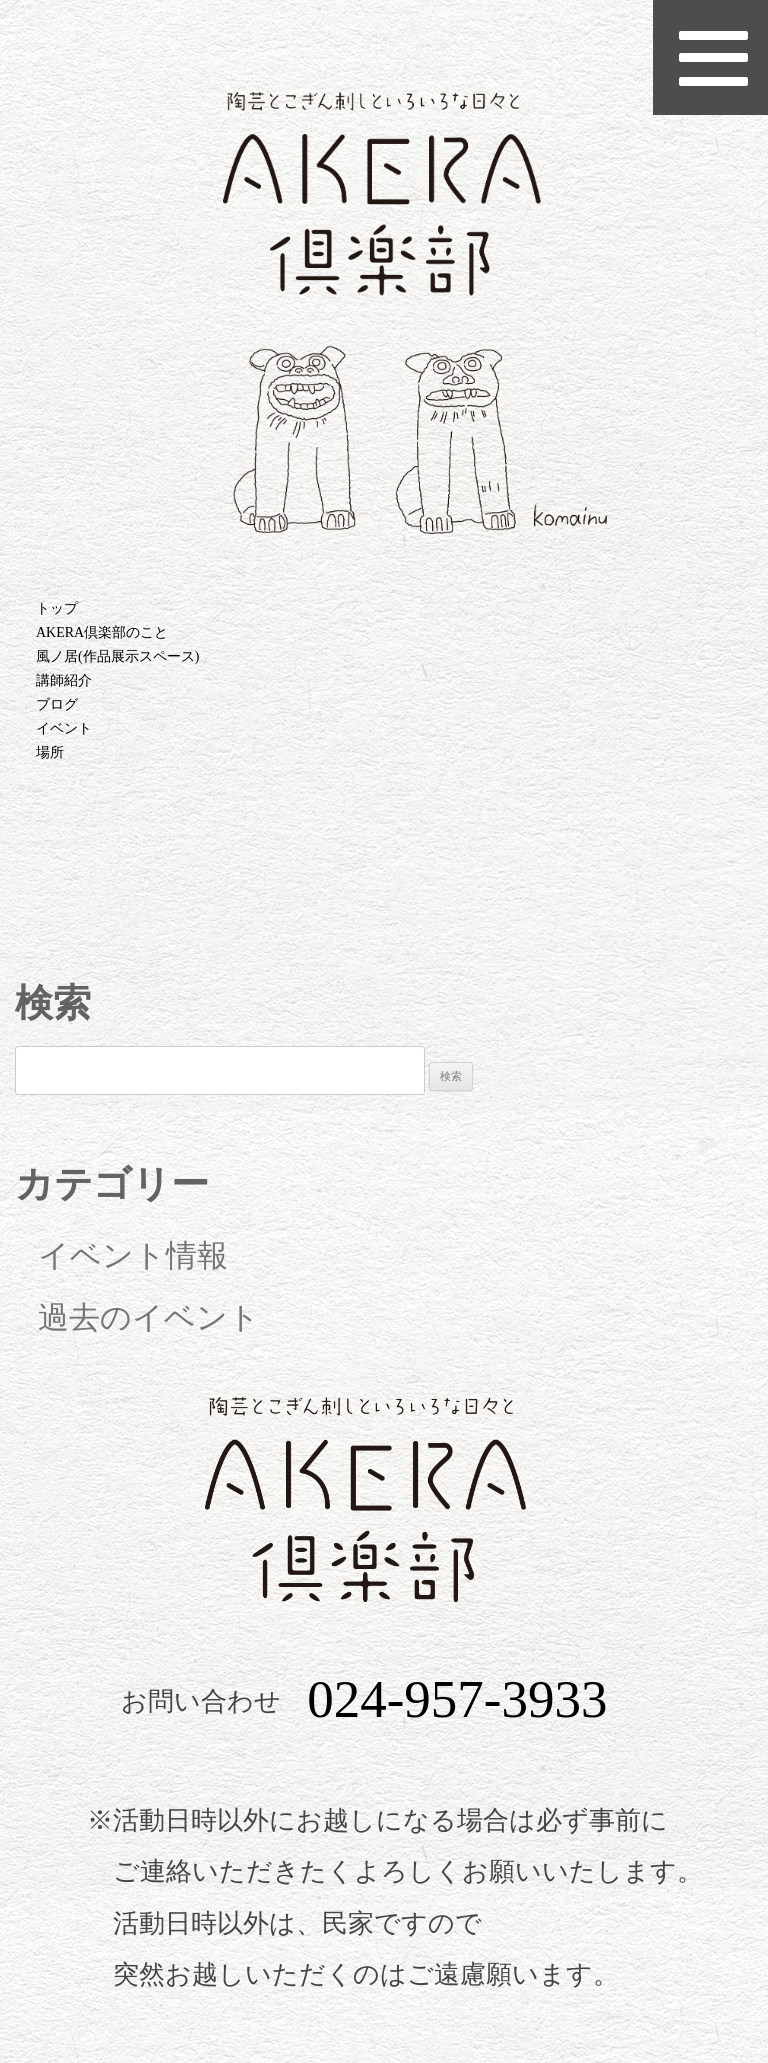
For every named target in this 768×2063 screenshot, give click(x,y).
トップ (57, 608)
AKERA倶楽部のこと (102, 632)
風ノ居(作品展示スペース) (117, 656)
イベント (64, 728)
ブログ (57, 704)
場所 (50, 752)
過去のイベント (149, 1318)
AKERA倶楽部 (384, 312)
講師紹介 (64, 680)
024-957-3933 (457, 1699)
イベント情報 (133, 1256)
